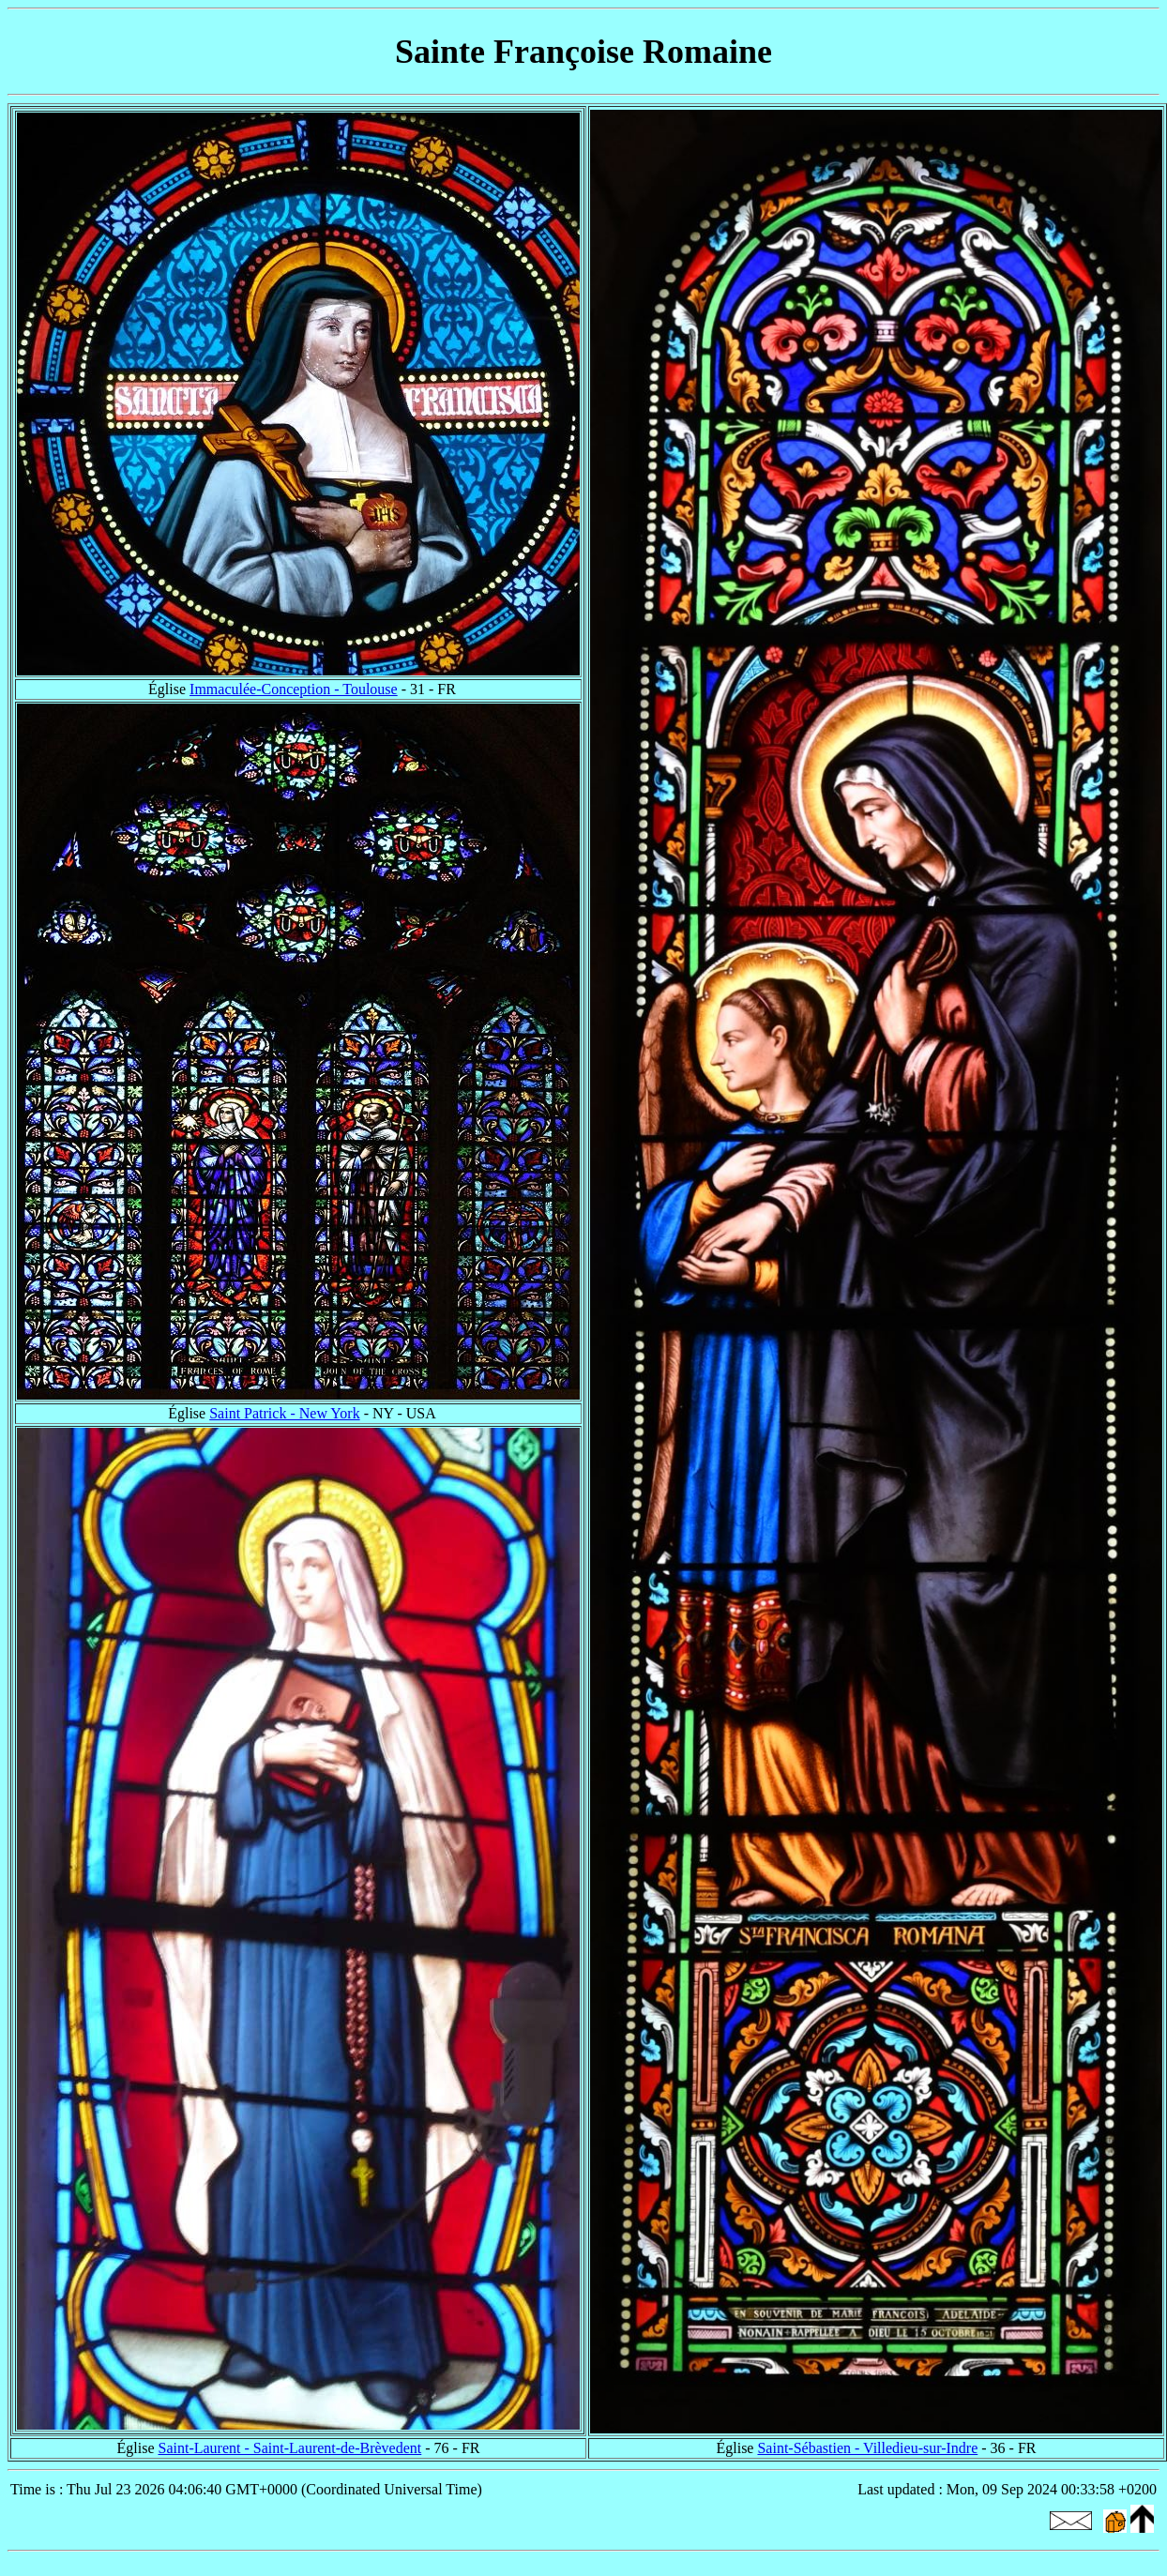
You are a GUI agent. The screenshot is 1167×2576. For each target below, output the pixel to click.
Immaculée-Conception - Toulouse (293, 689)
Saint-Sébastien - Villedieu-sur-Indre (867, 2448)
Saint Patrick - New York (284, 1413)
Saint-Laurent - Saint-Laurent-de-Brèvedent (289, 2448)
